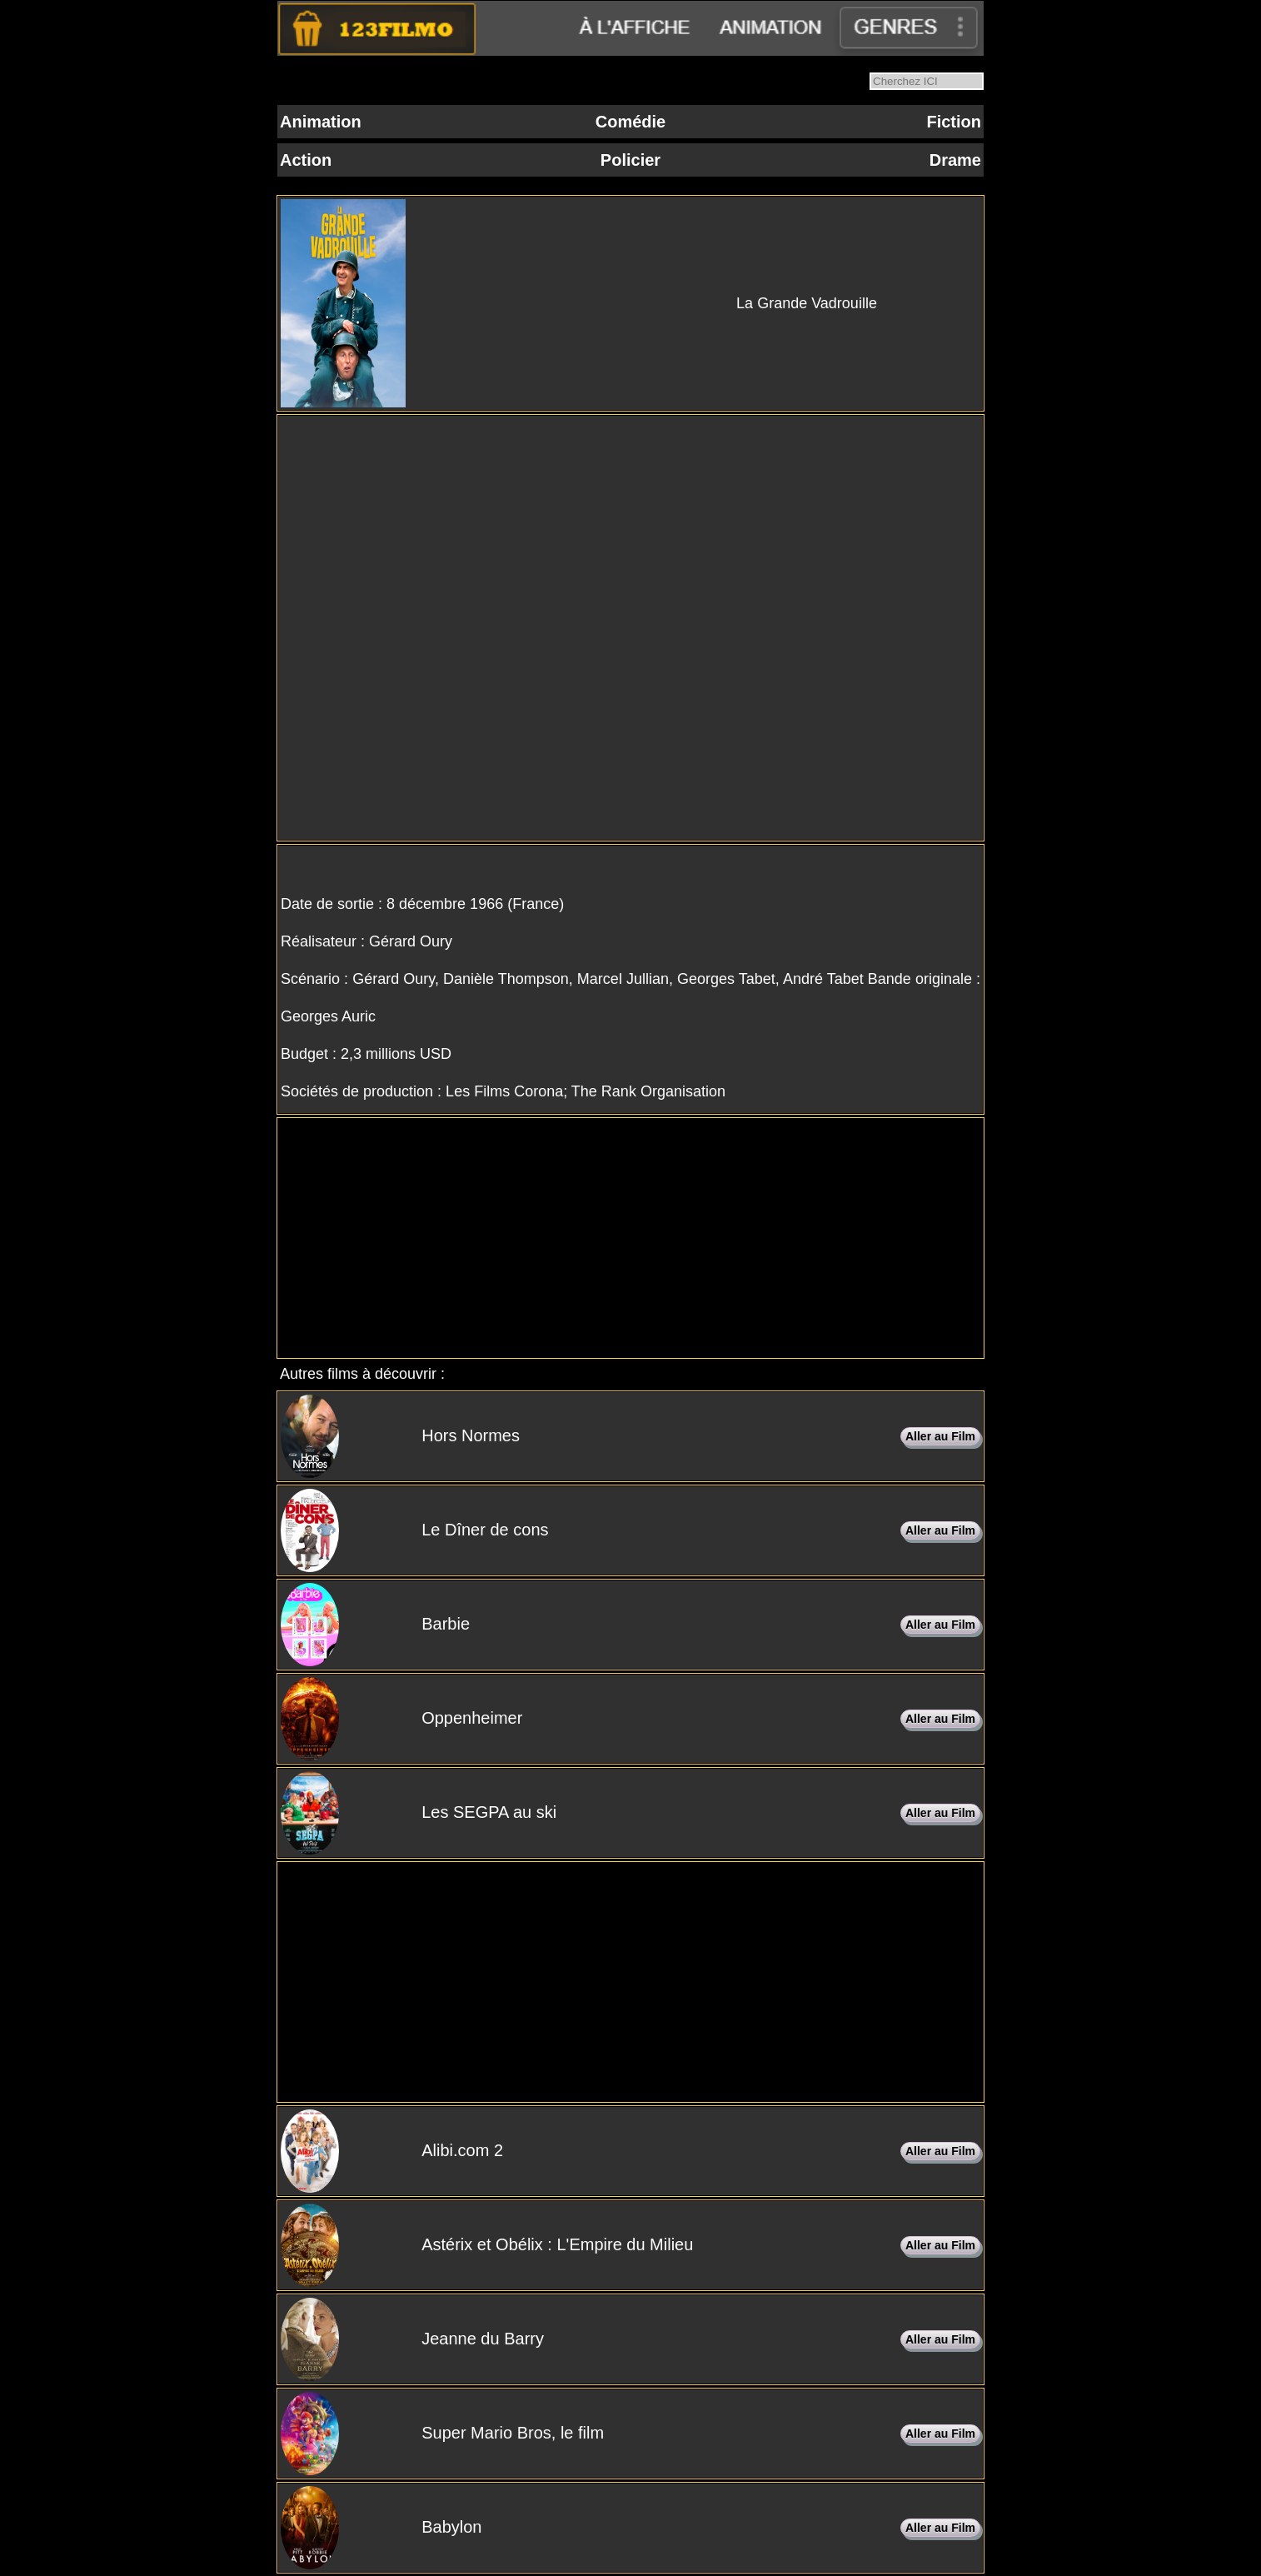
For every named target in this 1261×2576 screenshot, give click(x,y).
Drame (955, 160)
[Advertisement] (630, 1238)
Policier (630, 160)
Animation (320, 121)
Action (305, 160)
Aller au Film (940, 1436)
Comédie (630, 121)
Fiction (953, 121)
